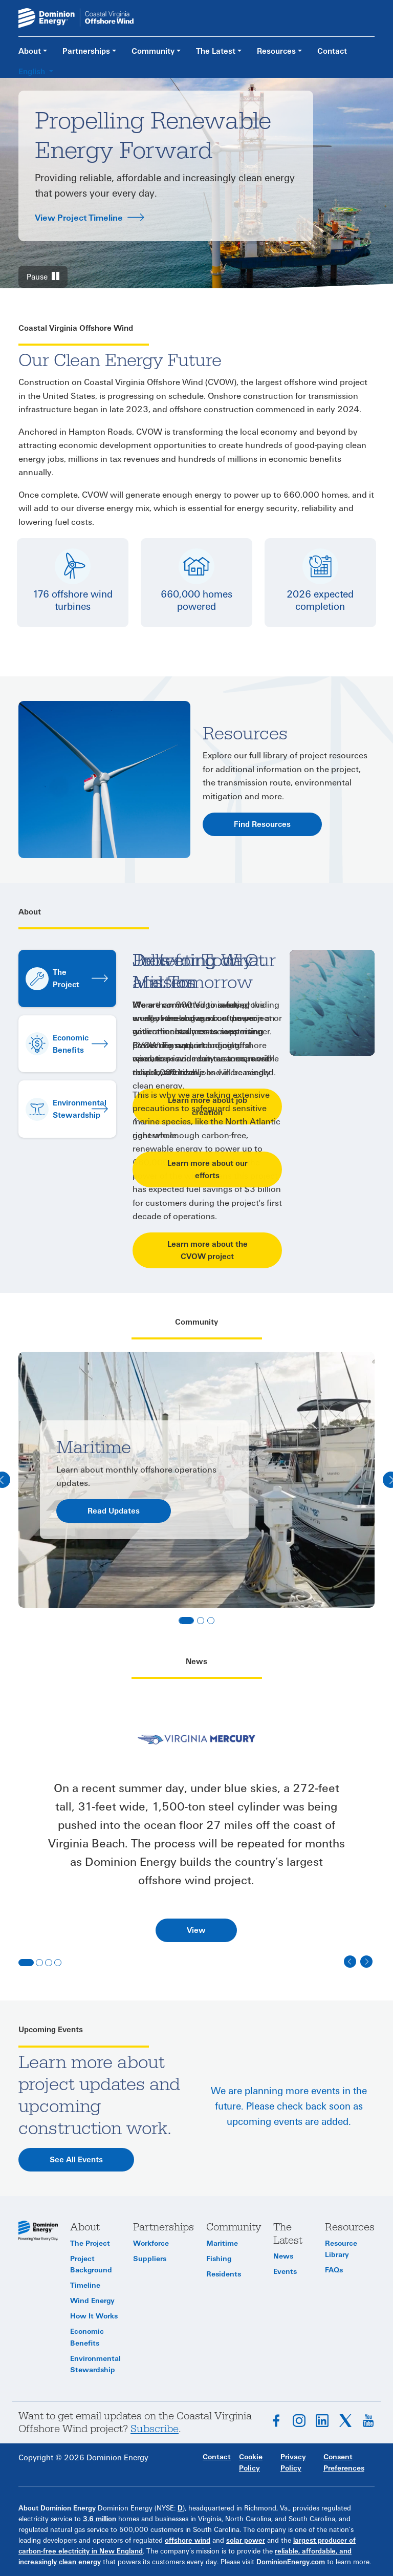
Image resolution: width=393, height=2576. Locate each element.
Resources (276, 51)
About (29, 51)
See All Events (76, 2160)
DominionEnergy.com (290, 2562)
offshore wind (187, 2540)
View (196, 1930)
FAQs (334, 2270)
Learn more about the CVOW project (207, 1250)
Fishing (218, 2259)
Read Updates (114, 1511)
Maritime (222, 2243)
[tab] (196, 1740)
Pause (37, 277)
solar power (245, 2540)
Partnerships (86, 51)
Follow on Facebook (276, 2420)
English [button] (32, 72)
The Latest (215, 51)
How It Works (94, 2316)
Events (285, 2271)
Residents (223, 2274)
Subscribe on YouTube (368, 2420)
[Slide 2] (200, 1620)
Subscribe (154, 2428)
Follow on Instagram (299, 2420)
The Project (90, 2243)
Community (153, 51)
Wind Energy (92, 2301)
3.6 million (99, 2519)
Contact (332, 51)
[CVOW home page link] (76, 17)
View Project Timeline (79, 218)
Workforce (151, 2243)
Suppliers (149, 2259)
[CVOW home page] (38, 2230)
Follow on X (345, 2420)
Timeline (85, 2285)
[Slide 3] (210, 1620)
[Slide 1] (186, 1620)
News (283, 2256)
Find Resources (262, 824)
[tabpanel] (196, 1860)
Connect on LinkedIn (322, 2420)
